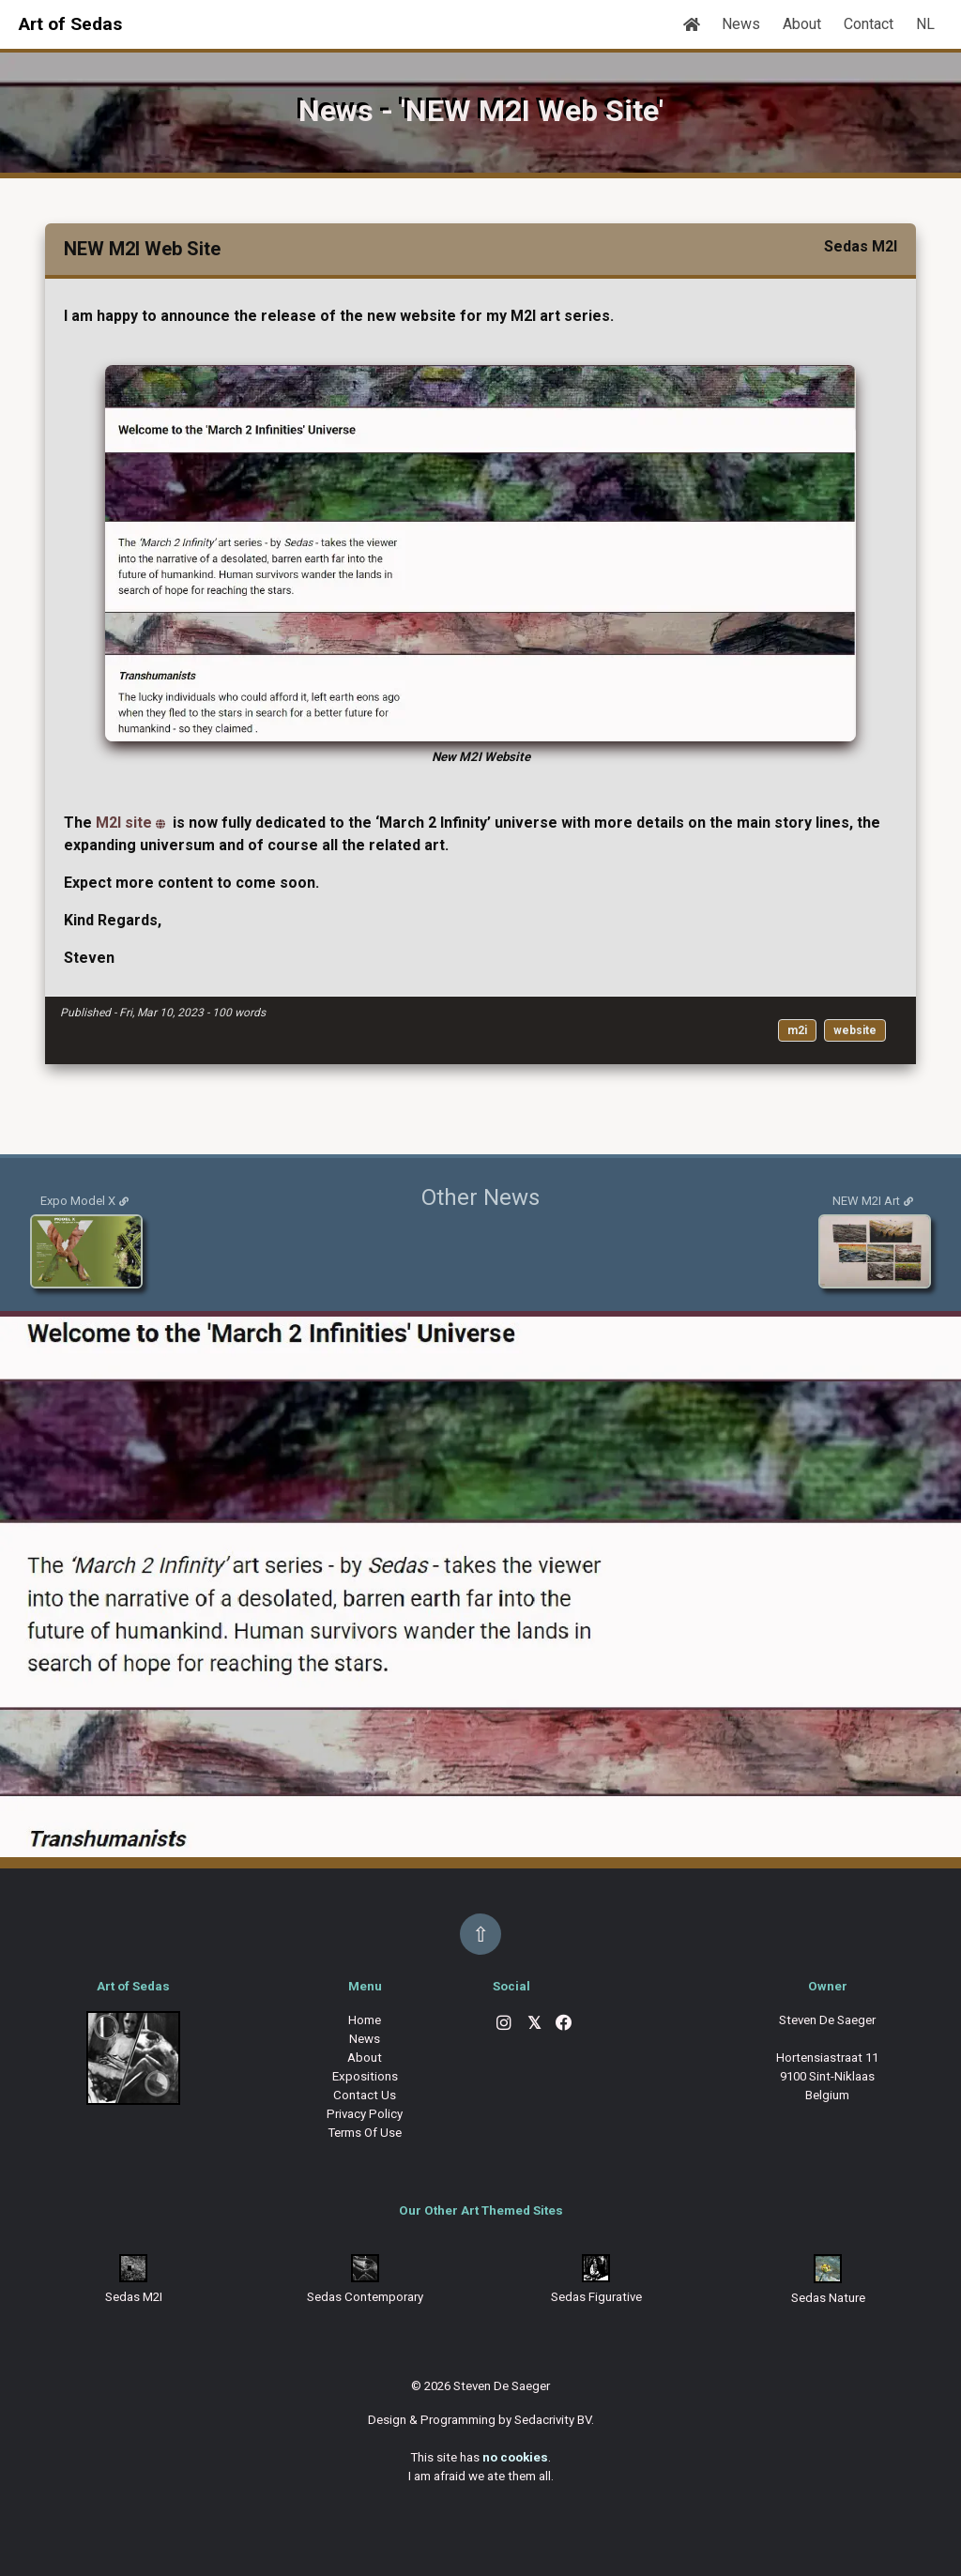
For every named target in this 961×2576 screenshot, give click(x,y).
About (802, 24)
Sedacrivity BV (552, 2420)
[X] (534, 2025)
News (741, 24)
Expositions (365, 2076)
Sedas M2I (133, 2297)
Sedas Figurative (596, 2297)
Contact (868, 24)
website (855, 1030)
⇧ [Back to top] (480, 1934)
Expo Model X (77, 1201)
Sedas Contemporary (365, 2297)
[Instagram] (504, 2025)
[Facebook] (564, 2025)
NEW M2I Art (866, 1201)
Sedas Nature (828, 2298)
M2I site (124, 822)
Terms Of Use (365, 2133)
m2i (797, 1030)
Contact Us (364, 2095)
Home (364, 2020)
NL (925, 24)
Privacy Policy (365, 2114)
